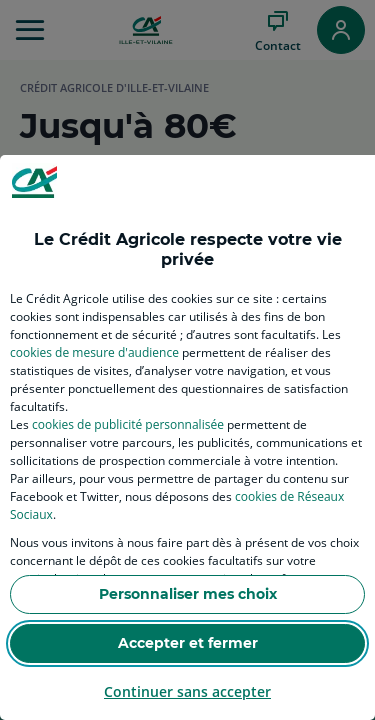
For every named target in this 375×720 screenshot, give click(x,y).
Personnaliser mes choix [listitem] (188, 594)
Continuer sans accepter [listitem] (187, 691)
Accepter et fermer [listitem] (188, 643)
